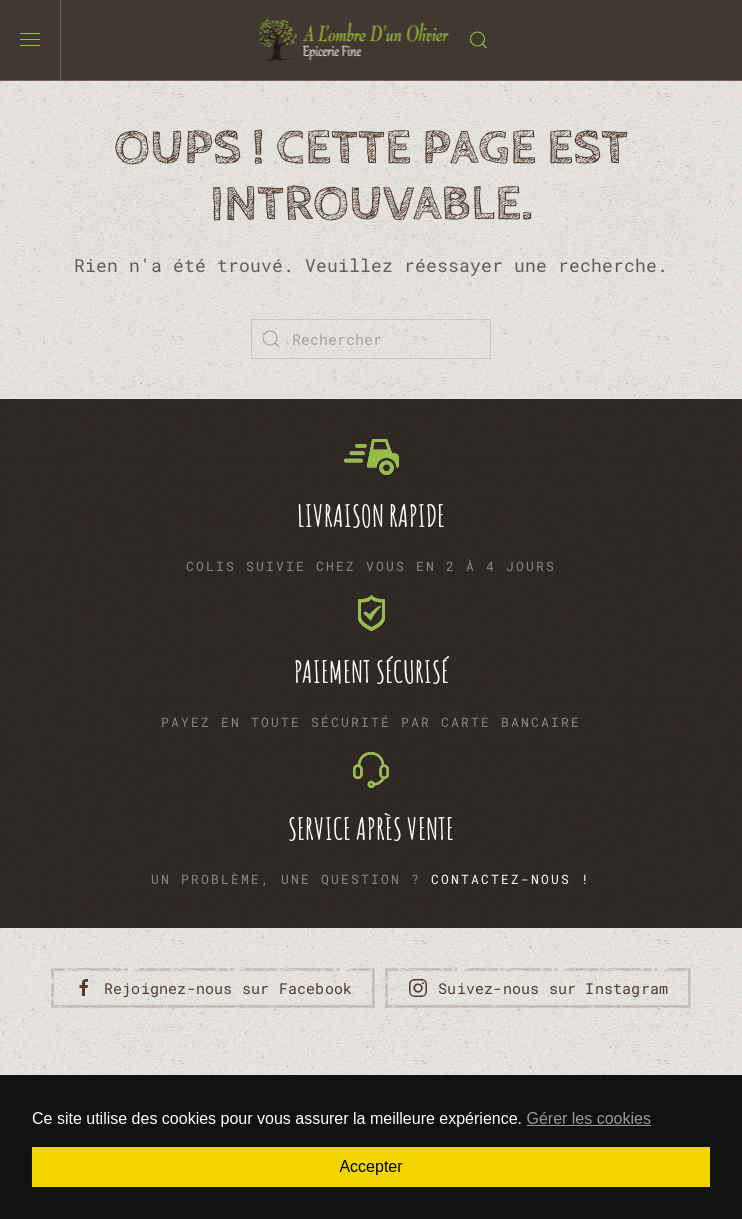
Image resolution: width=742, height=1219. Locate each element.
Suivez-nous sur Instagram (538, 988)
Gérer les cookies (588, 1118)
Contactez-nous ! (511, 879)
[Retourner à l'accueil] (354, 40)
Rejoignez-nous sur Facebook (213, 988)
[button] (30, 40)
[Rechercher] (371, 339)
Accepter (370, 1166)
